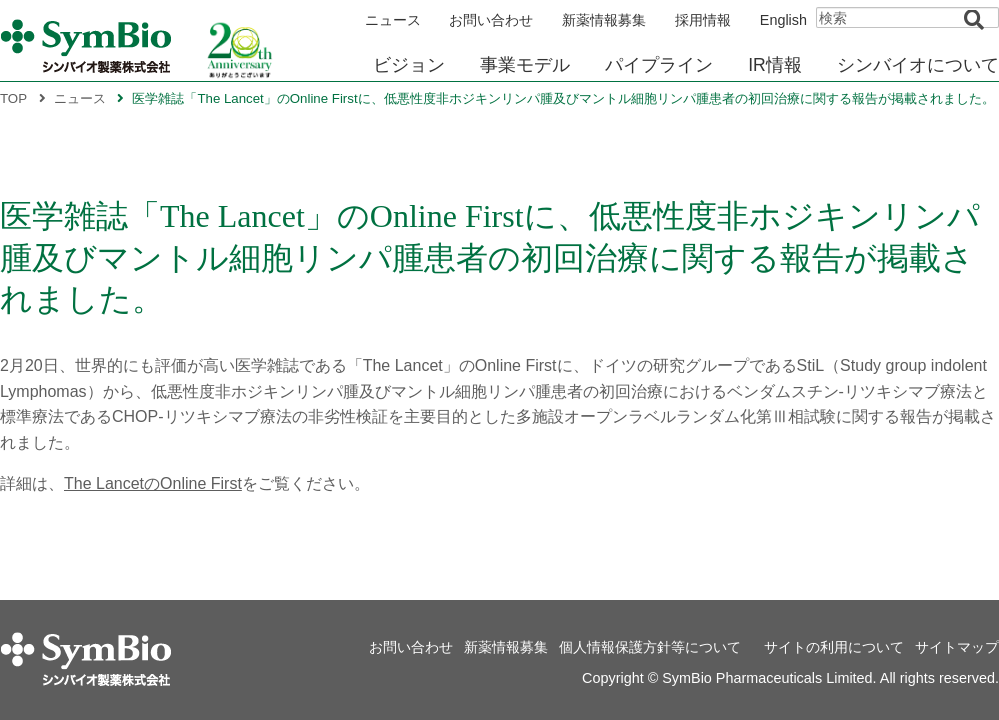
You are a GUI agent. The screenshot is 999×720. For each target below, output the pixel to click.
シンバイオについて (918, 65)
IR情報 (775, 65)
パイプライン (659, 65)
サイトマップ (957, 647)
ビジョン (409, 65)
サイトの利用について (834, 647)
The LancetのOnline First (153, 483)
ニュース (393, 20)
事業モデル (525, 65)
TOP (13, 98)
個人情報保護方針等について (650, 647)
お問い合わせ (491, 20)
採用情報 (703, 20)
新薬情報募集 (604, 20)
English (783, 20)
